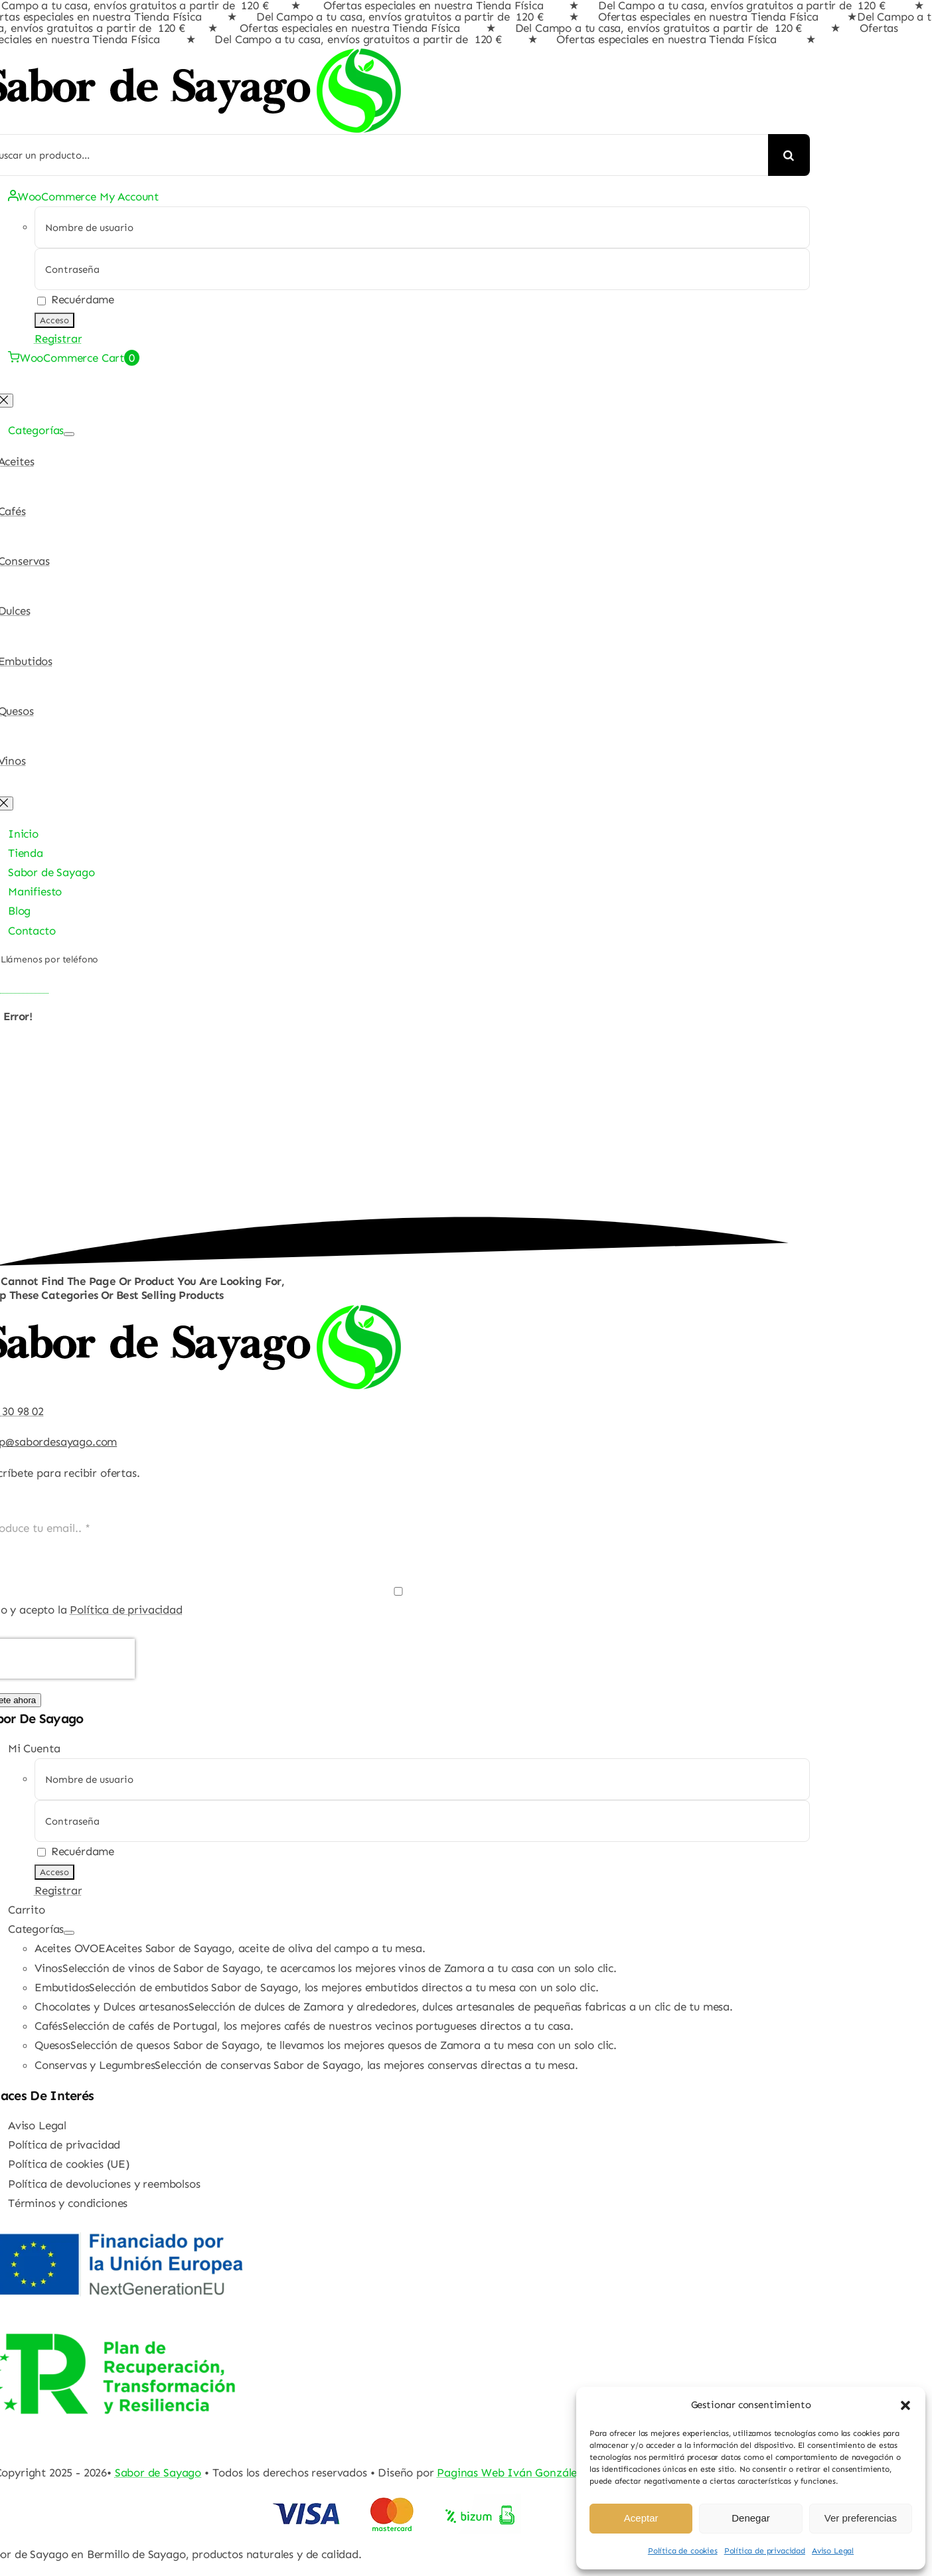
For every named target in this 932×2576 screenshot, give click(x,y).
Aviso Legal (833, 2550)
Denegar (751, 2518)
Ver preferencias (860, 2518)
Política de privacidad (764, 2550)
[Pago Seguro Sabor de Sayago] (395, 2503)
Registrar (58, 338)
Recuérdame (75, 299)
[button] (905, 2405)
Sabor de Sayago (158, 2472)
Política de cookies (683, 2550)
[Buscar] (789, 155)
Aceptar (641, 2518)
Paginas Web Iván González (510, 2472)
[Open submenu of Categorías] (69, 434)
